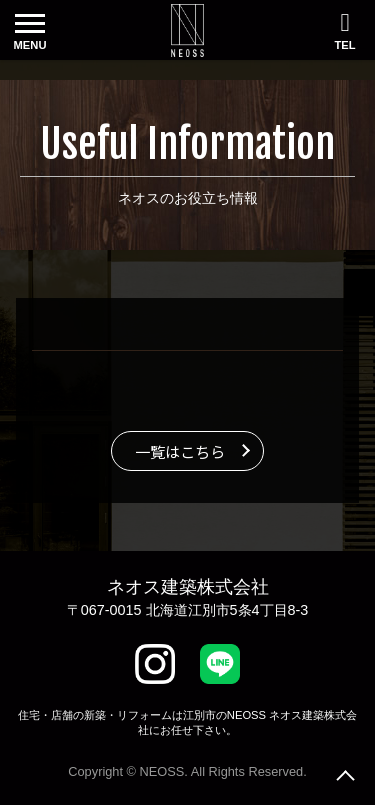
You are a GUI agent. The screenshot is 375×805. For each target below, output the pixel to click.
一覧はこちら (180, 451)
